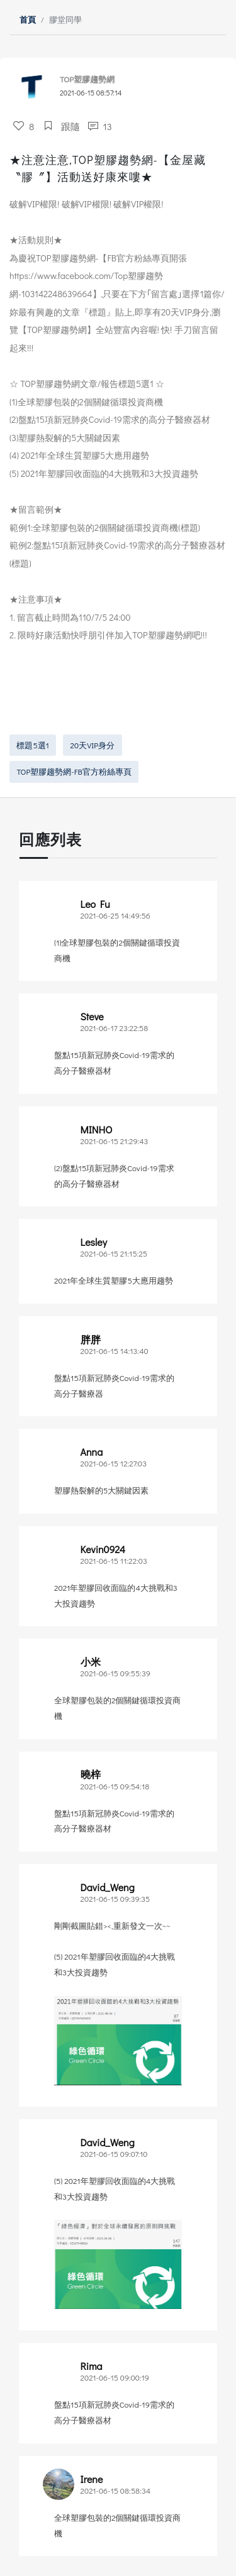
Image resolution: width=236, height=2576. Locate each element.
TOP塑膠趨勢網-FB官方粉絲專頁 (73, 772)
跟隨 (60, 126)
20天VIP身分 (92, 745)
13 (99, 126)
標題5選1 (32, 745)
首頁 (28, 19)
